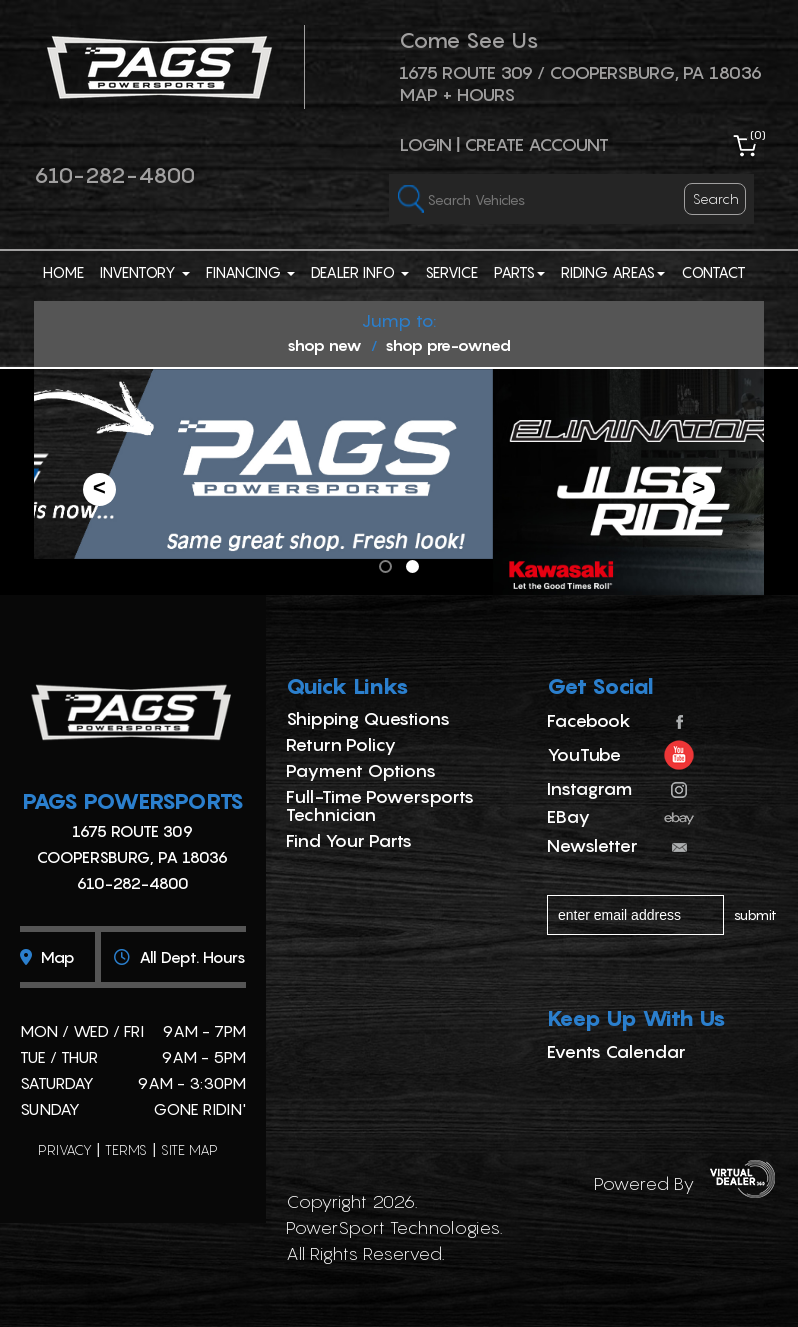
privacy (65, 1149)
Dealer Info (360, 272)
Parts (519, 272)
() (758, 134)
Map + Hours (457, 94)
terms (126, 1149)
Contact (713, 272)
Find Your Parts (349, 840)
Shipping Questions (368, 718)
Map (47, 957)
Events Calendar (616, 1051)
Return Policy (341, 744)
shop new (324, 345)
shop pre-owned (448, 345)
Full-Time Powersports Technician (380, 805)
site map (189, 1149)
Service (451, 272)
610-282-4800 (114, 175)
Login (425, 144)
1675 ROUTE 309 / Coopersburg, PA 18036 (580, 72)
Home (63, 272)
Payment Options (361, 770)
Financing (250, 272)
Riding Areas (613, 272)
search (716, 198)
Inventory (145, 272)
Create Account (536, 144)
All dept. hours (180, 957)
